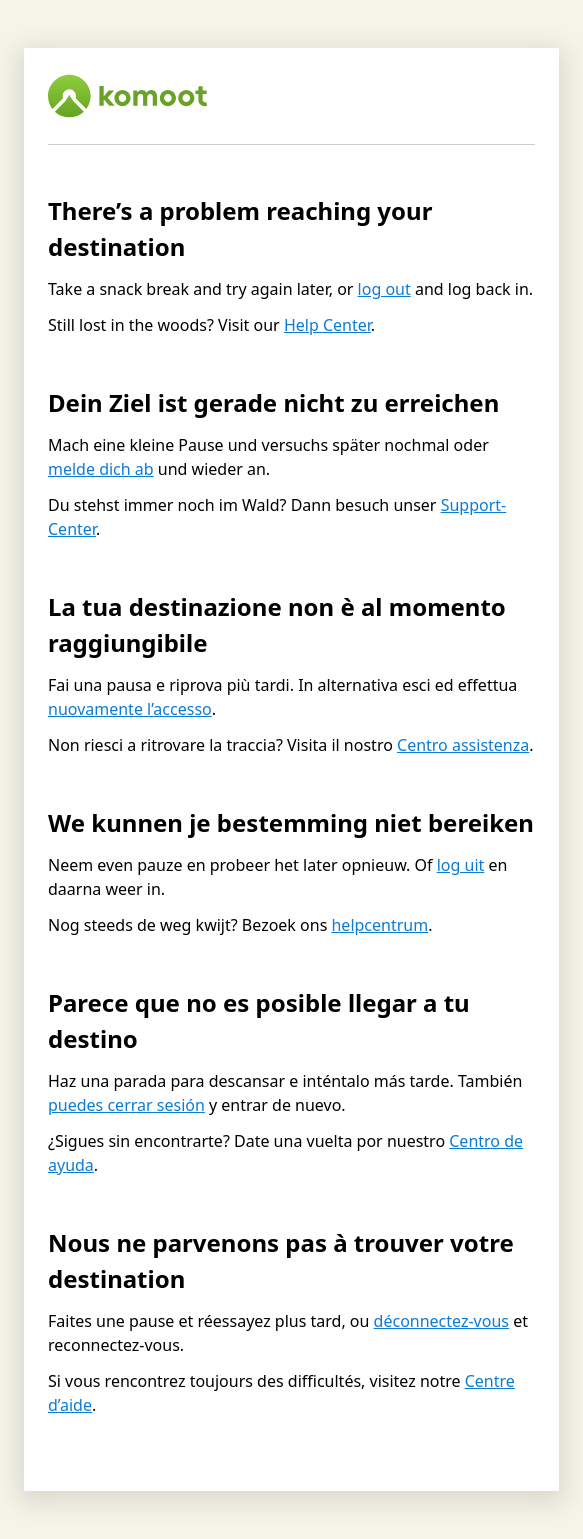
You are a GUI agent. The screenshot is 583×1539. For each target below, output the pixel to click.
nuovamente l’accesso (130, 709)
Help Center (327, 325)
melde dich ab (101, 469)
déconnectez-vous (441, 1321)
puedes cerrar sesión (126, 1105)
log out (384, 289)
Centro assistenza (463, 745)
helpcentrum (379, 925)
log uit (461, 865)
